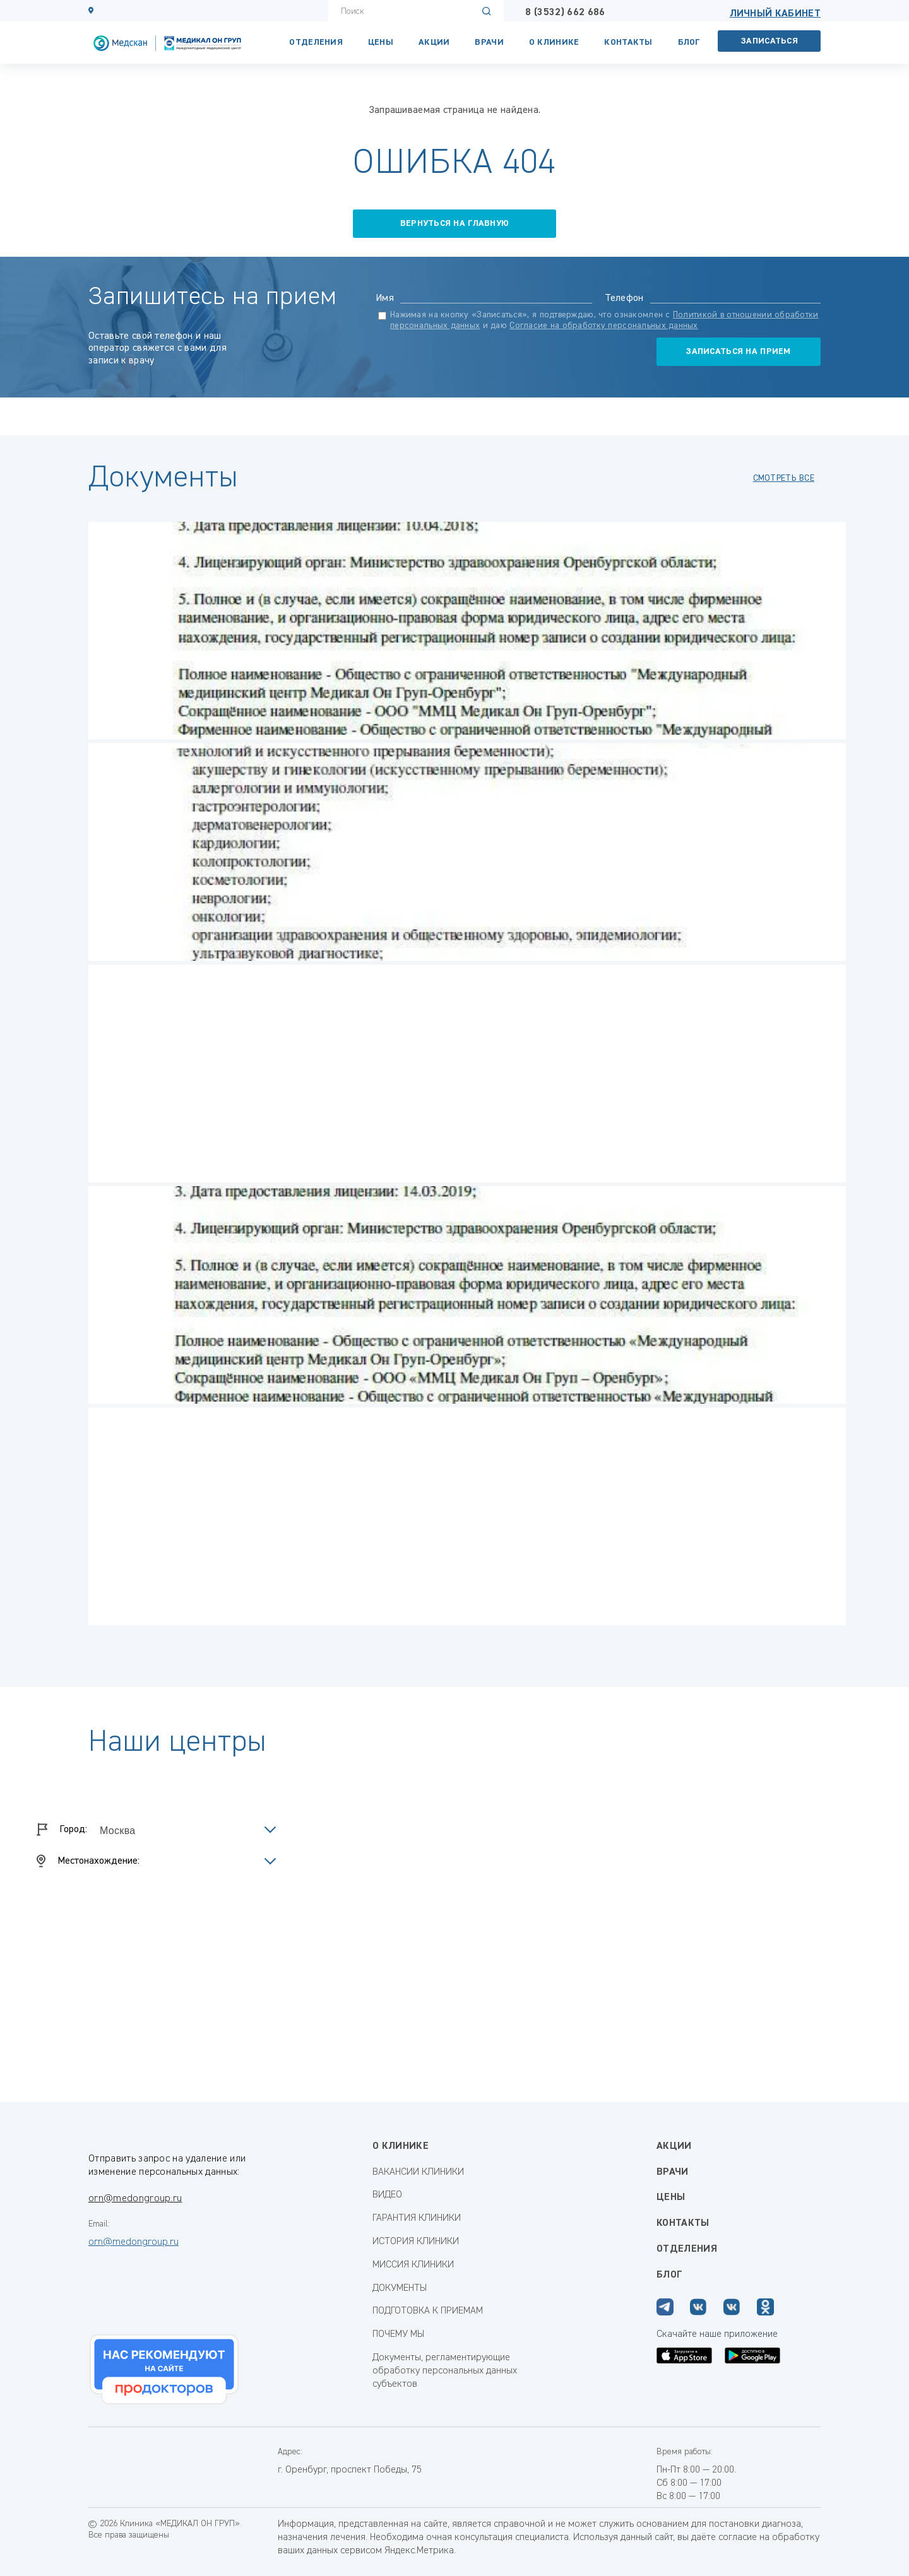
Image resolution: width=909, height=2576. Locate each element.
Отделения (316, 42)
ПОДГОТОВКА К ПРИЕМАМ (427, 2311)
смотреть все (783, 478)
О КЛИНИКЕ (554, 42)
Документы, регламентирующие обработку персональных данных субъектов (444, 2371)
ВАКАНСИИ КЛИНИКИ (418, 2172)
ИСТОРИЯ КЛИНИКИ (415, 2242)
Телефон (624, 298)
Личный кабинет (775, 14)
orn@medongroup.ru (135, 2199)
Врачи (489, 42)
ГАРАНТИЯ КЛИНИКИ (416, 2218)
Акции (434, 42)
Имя (385, 298)
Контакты (628, 42)
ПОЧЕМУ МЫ (398, 2334)
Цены (380, 42)
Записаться (769, 41)
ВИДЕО (387, 2195)
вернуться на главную (454, 223)
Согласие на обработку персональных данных (603, 325)
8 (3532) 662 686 (565, 13)
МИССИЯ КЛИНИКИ (413, 2265)
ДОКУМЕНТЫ (399, 2288)
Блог (689, 42)
